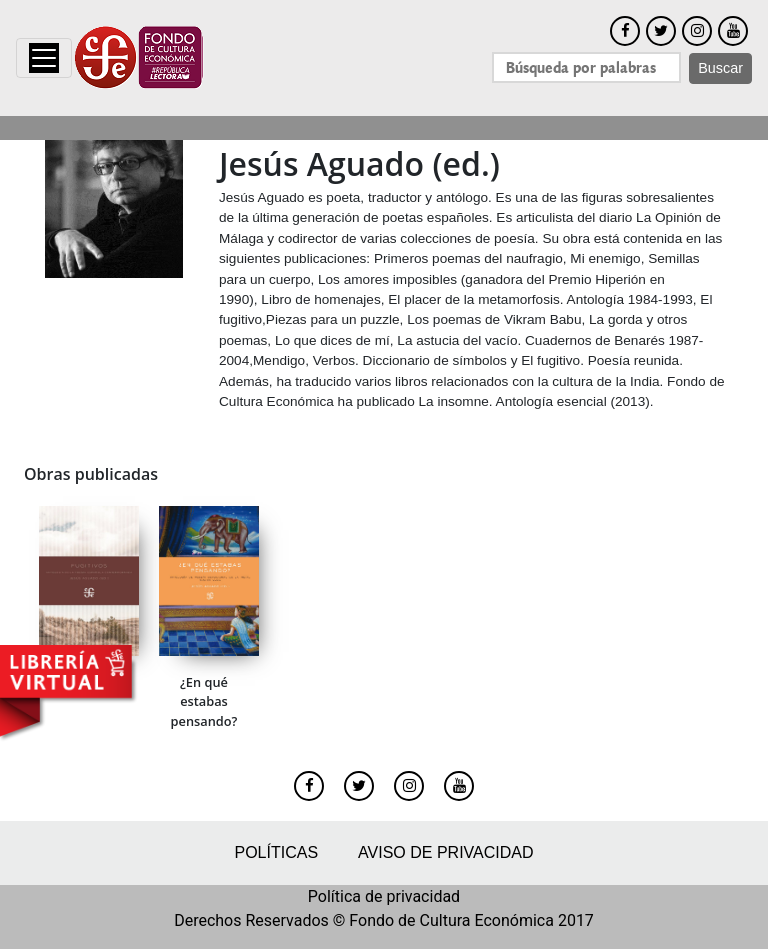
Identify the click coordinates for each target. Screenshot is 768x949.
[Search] (586, 67)
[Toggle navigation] (44, 58)
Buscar (720, 68)
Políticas (276, 852)
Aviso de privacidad (445, 852)
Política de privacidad (384, 896)
